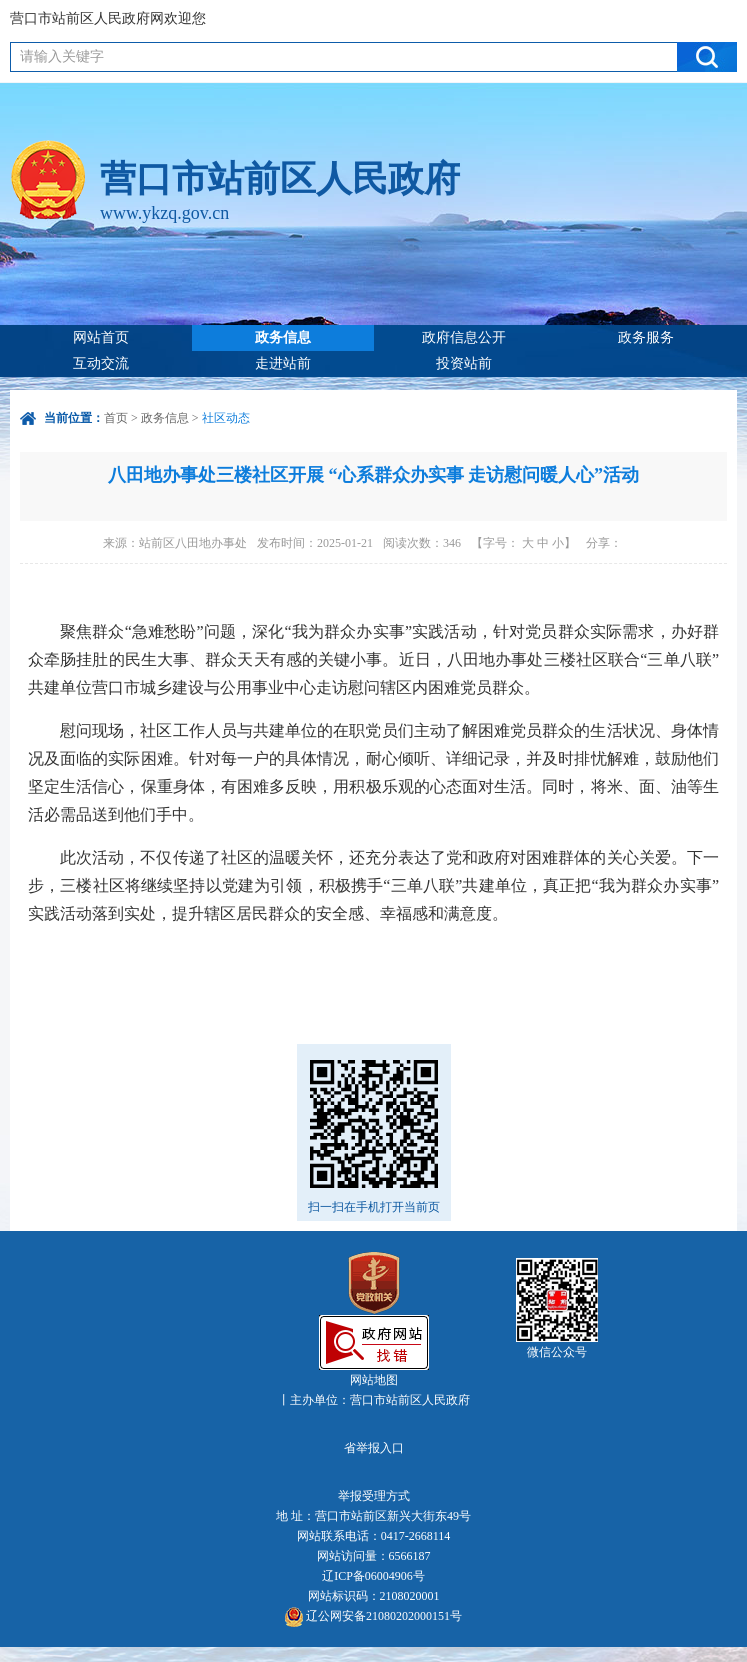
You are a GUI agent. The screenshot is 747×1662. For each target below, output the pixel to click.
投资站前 (464, 363)
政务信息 (283, 337)
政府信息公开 (464, 337)
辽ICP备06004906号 (373, 1576)
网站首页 (101, 337)
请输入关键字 (62, 56)
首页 (116, 418)
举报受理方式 (374, 1496)
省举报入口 (374, 1448)
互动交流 (101, 363)
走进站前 (283, 363)
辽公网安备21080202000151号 (373, 1617)
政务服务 (646, 337)
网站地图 (374, 1380)
